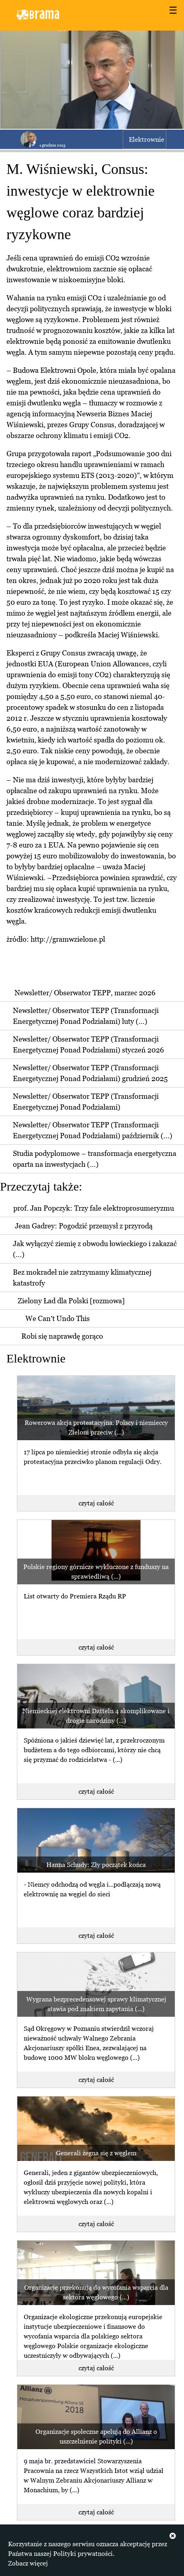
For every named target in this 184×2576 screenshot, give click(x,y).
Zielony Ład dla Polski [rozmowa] (71, 1300)
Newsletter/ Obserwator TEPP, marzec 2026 (84, 992)
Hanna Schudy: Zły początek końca (96, 1864)
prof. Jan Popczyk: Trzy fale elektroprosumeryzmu (93, 1208)
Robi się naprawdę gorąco (62, 1336)
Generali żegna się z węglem (96, 2152)
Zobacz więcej (28, 2563)
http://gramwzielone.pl (68, 939)
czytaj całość (96, 1503)
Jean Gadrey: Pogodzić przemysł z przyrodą (84, 1226)
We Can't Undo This (57, 1318)
